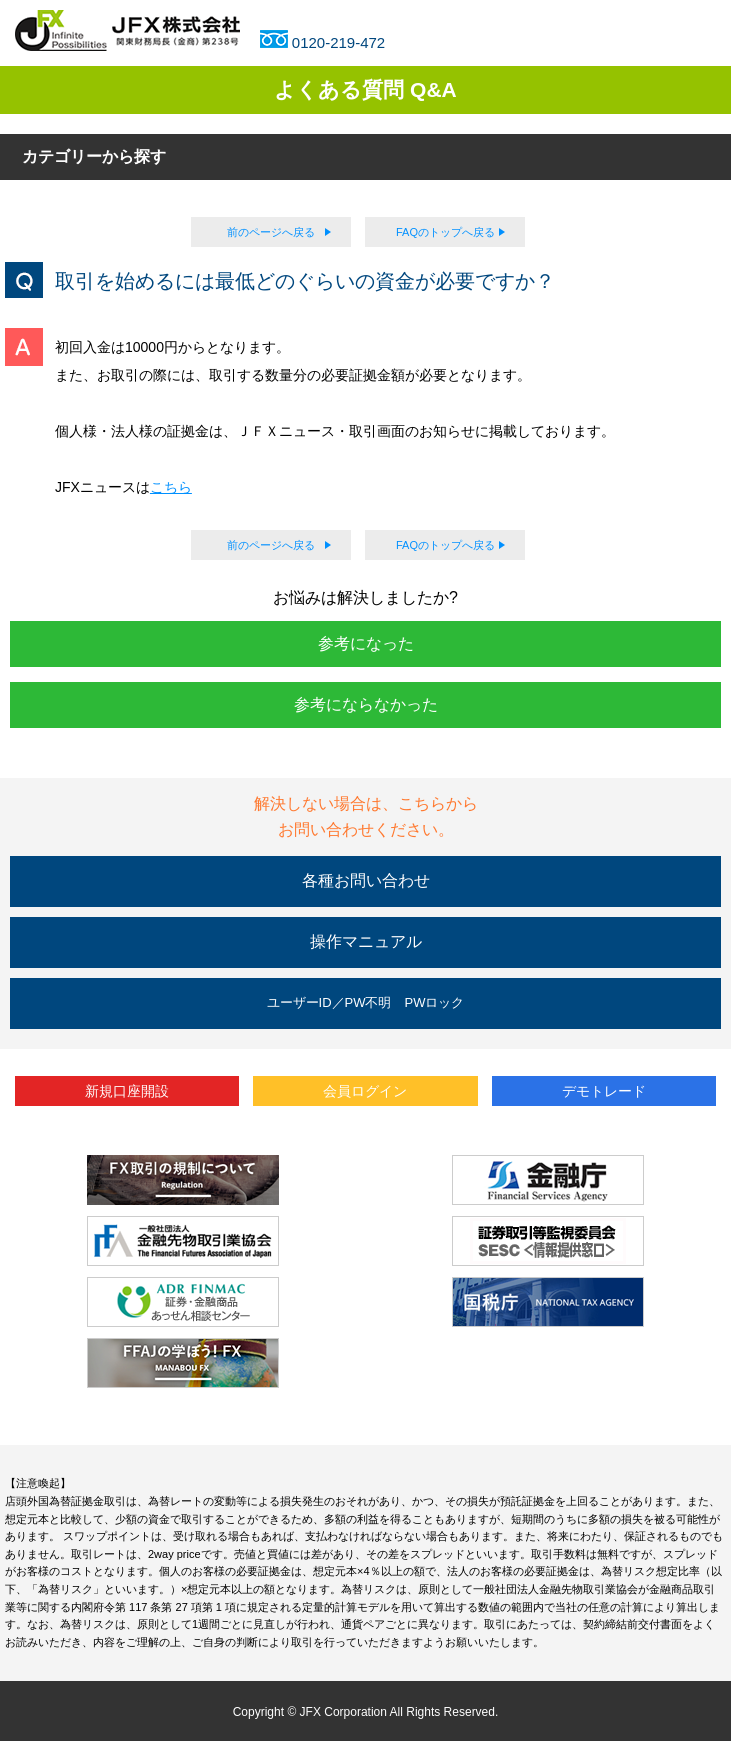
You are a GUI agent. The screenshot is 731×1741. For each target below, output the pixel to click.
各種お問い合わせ (366, 880)
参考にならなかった (366, 704)
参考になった (366, 643)
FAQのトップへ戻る (445, 232)
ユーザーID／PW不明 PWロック (366, 1002)
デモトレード (604, 1091)
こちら (171, 487)
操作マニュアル (366, 941)
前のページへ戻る (271, 232)
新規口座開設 (127, 1091)
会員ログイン (365, 1091)
